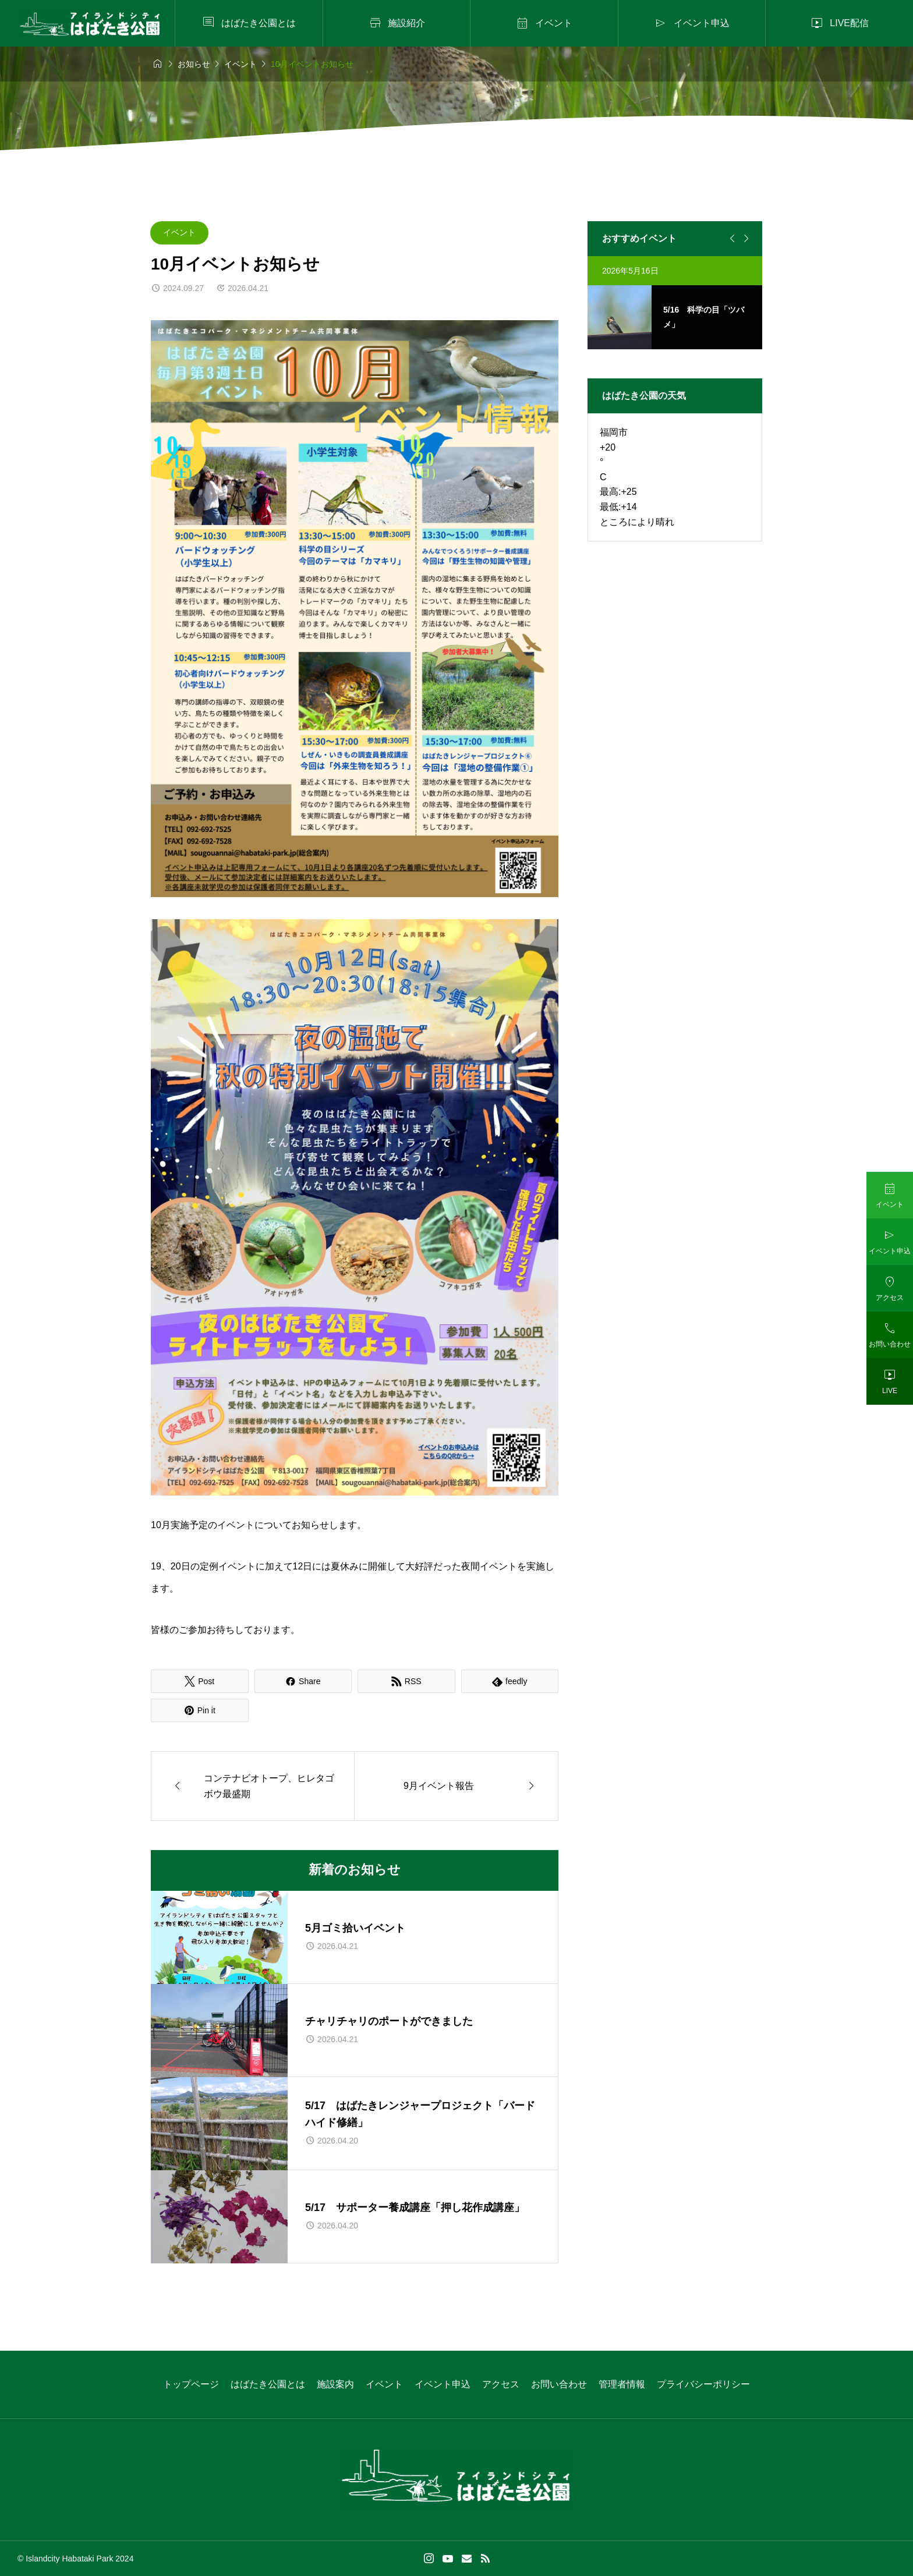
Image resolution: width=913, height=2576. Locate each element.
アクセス (500, 2384)
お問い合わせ (559, 2384)
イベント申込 (442, 2384)
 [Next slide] (745, 238)
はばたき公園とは (268, 2384)
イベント (179, 232)
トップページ (191, 2384)
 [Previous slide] (731, 238)
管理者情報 (622, 2384)
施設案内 (335, 2384)
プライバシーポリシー (703, 2384)
